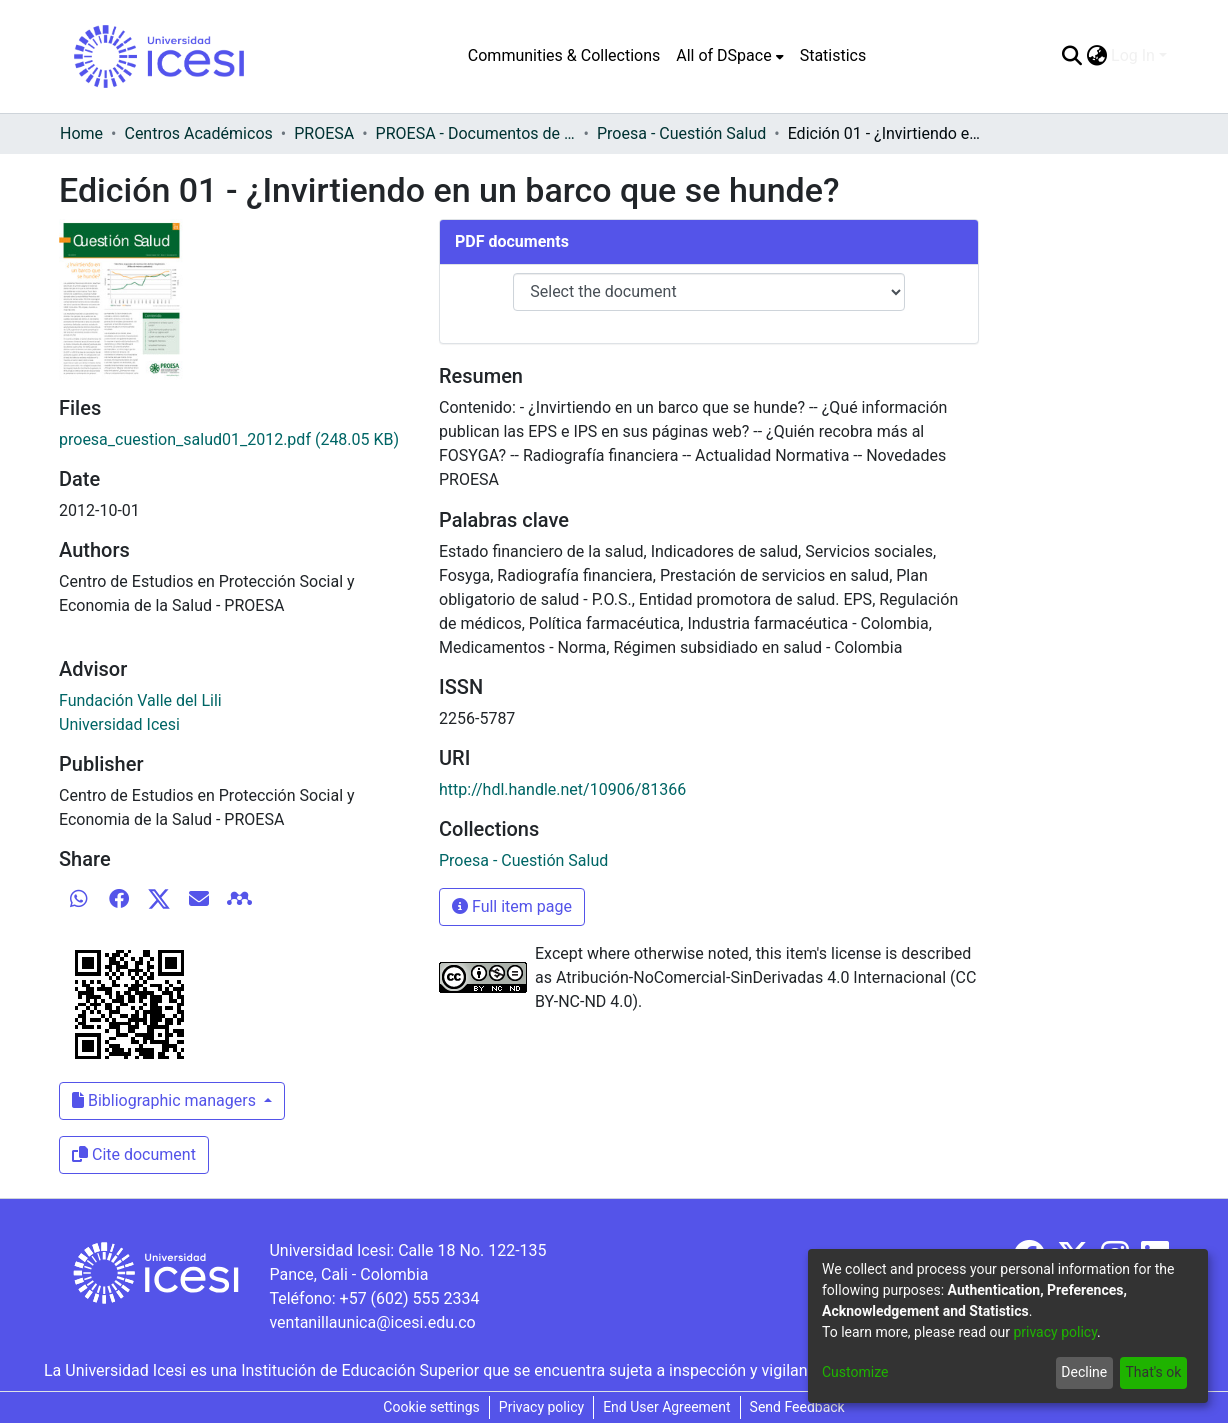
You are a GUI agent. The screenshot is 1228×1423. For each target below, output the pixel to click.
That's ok (1153, 1372)
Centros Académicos (198, 133)
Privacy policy (541, 1407)
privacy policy (1055, 1332)
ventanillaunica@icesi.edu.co (372, 1322)
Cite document (134, 1154)
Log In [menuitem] (1133, 55)
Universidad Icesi (119, 724)
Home (81, 133)
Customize (855, 1372)
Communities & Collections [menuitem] (564, 55)
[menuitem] (729, 56)
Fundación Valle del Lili (140, 700)
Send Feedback (797, 1407)
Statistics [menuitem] (833, 55)
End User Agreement (666, 1407)
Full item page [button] (512, 906)
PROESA (324, 133)
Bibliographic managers (166, 1100)
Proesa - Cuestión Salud (681, 133)
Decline (1084, 1372)
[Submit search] (1071, 56)
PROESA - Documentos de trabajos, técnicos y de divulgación (476, 133)
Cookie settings (431, 1407)
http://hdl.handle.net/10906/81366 (562, 789)
